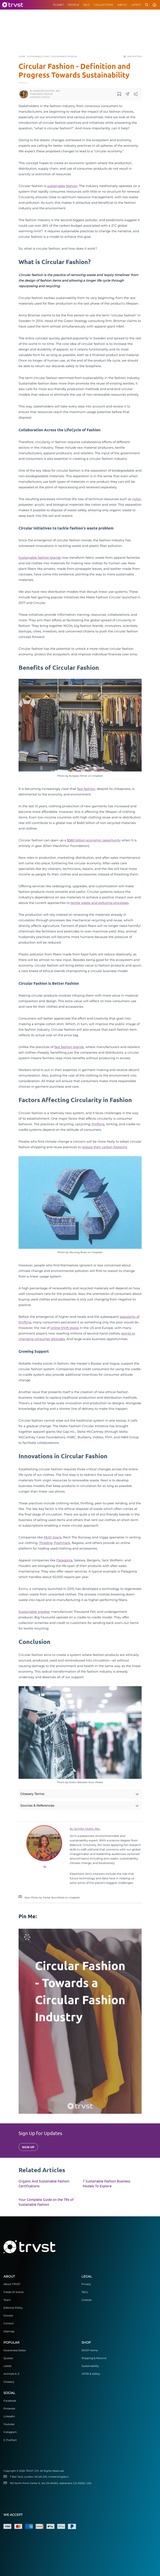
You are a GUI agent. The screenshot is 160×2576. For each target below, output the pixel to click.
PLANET (58, 4)
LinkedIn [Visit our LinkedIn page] (9, 2416)
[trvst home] (12, 5)
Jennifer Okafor (44, 91)
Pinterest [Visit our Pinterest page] (9, 2408)
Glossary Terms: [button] (32, 1794)
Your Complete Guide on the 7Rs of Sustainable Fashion (46, 2201)
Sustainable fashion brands (40, 558)
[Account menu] (154, 5)
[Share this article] (127, 94)
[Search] (147, 5)
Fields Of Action (13, 2292)
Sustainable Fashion (64, 56)
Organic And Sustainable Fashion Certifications (44, 2183)
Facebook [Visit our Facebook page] (9, 2400)
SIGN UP (28, 2147)
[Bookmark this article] (119, 94)
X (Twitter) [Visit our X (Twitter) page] (10, 2440)
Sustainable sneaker (34, 1612)
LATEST (136, 4)
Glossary (8, 2381)
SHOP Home (89, 2350)
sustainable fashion (62, 186)
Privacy (86, 2284)
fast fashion (86, 789)
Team (7, 2300)
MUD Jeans (53, 1537)
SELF (86, 4)
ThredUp (46, 1543)
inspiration (132, 56)
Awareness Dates (14, 2350)
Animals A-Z (11, 2373)
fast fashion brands (69, 1047)
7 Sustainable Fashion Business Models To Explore (106, 2183)
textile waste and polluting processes (100, 903)
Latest (7, 2366)
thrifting (98, 1124)
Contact (8, 2323)
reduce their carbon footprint (104, 1147)
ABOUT (122, 4)
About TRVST (11, 2284)
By (85, 1828)
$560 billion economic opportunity (94, 840)
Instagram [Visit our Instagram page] (10, 2432)
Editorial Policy (13, 2307)
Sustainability (90, 2366)
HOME (22, 56)
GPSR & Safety (90, 2373)
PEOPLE (73, 4)
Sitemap (8, 2331)
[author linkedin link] (44, 1867)
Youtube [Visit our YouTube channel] (8, 2424)
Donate (8, 2315)
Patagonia (64, 1560)
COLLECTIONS (103, 4)
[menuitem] (58, 5)
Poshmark (62, 1543)
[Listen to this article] (135, 94)
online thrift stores (64, 1328)
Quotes (8, 2358)
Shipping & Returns (93, 2358)
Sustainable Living (38, 56)
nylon (136, 499)
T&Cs (84, 2292)
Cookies (86, 2300)
